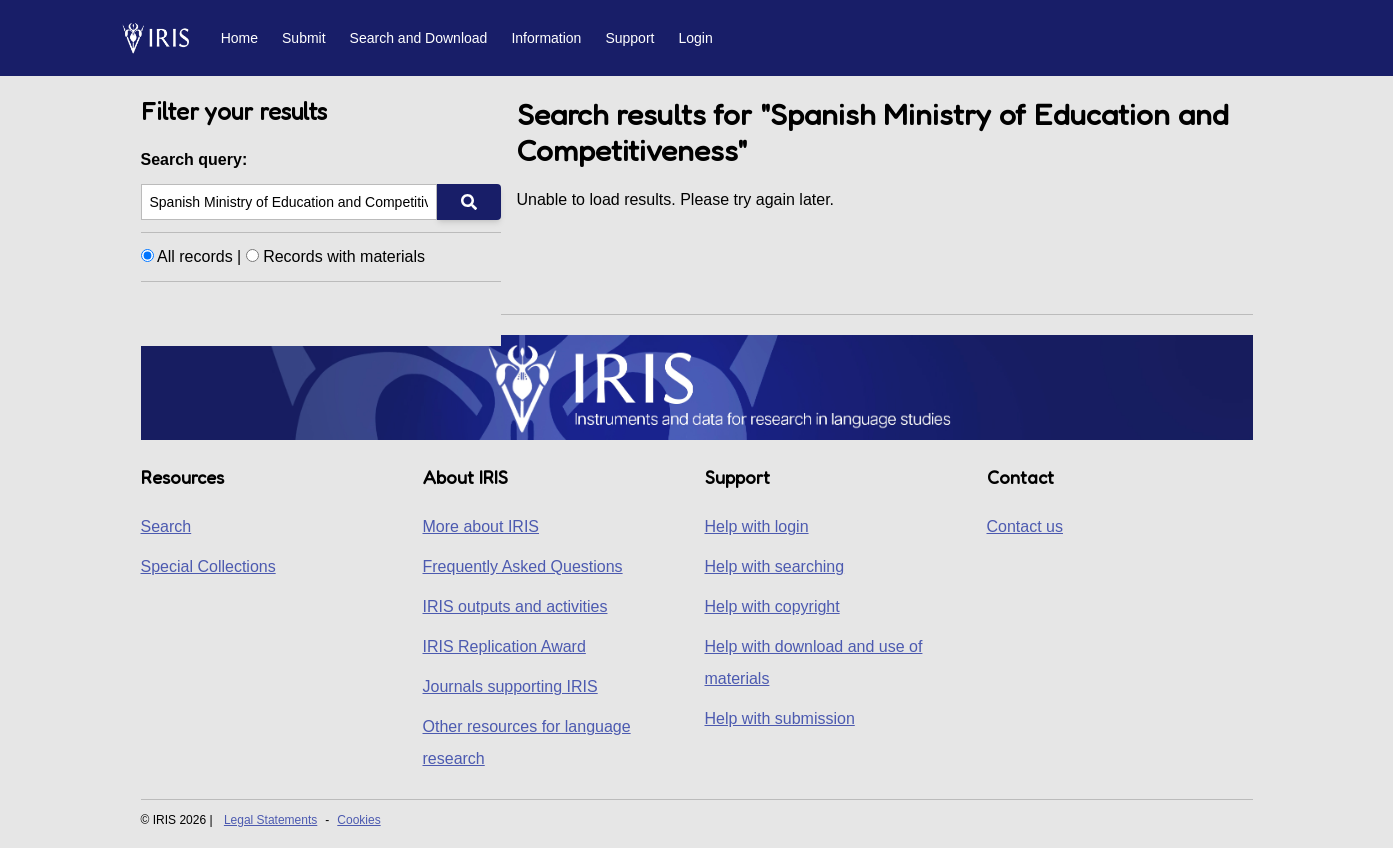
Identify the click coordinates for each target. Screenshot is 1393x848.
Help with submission (780, 718)
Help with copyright (772, 606)
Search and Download (419, 38)
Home (239, 38)
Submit (304, 38)
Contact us (1025, 526)
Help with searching (775, 566)
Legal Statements (270, 820)
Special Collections (208, 566)
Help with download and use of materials (814, 662)
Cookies (358, 820)
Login (695, 38)
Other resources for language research (527, 742)
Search (166, 526)
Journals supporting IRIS (510, 686)
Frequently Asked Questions (523, 566)
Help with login (757, 526)
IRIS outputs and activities (515, 606)
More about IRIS (481, 526)
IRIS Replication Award (504, 646)
